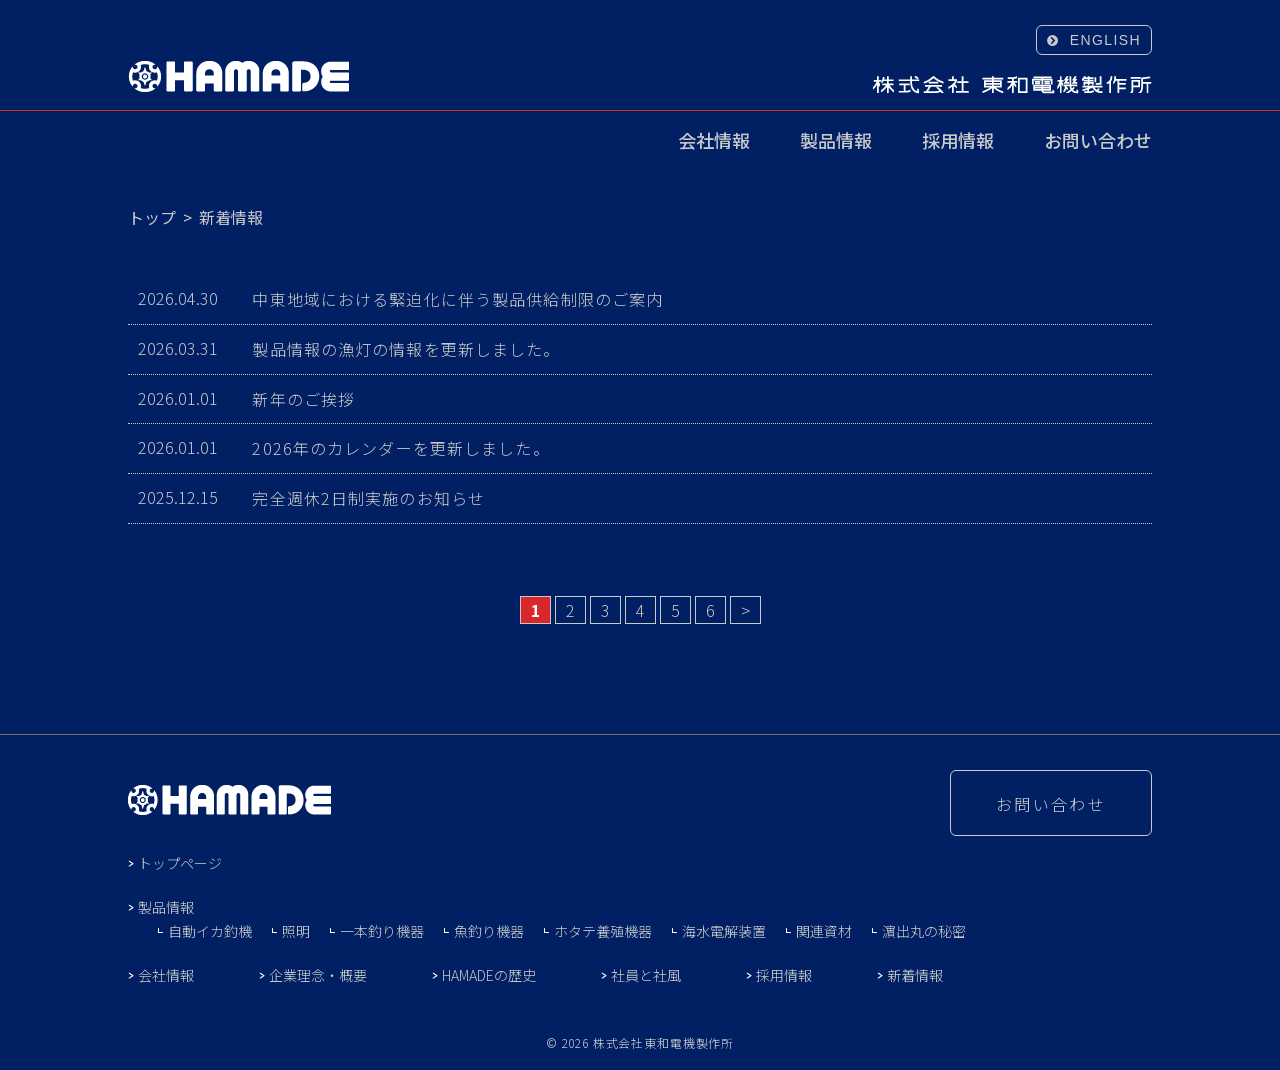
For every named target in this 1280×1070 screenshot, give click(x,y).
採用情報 (958, 142)
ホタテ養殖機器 (603, 931)
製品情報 (836, 142)
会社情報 (714, 142)
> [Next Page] (745, 610)
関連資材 (824, 931)
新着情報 (915, 975)
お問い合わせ (1098, 142)
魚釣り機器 (489, 931)
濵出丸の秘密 (924, 931)
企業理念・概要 (318, 975)
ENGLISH (1105, 40)
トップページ (180, 863)
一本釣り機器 (382, 931)
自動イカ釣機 (210, 931)
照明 (296, 931)
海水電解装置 (724, 931)
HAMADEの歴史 (489, 975)
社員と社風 (646, 975)
